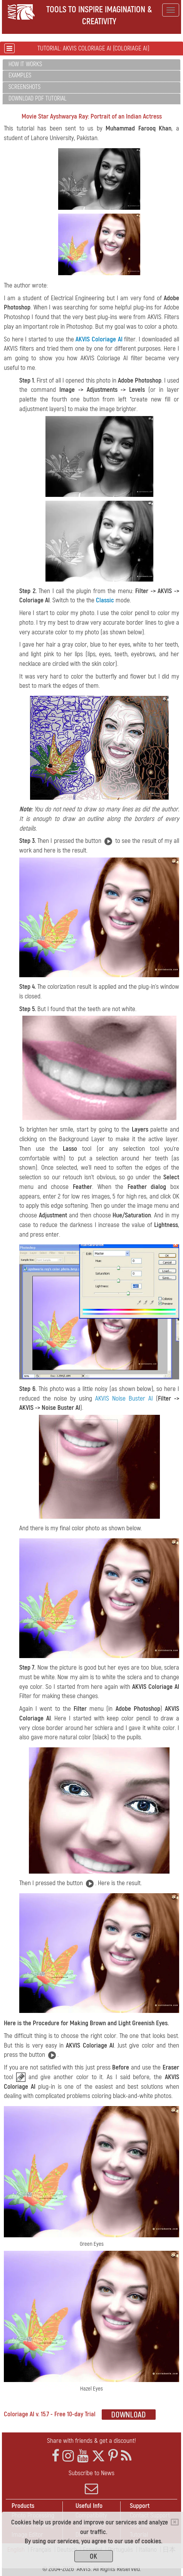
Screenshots (24, 87)
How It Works (25, 64)
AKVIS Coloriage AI (99, 339)
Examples (19, 75)
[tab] (91, 64)
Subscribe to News (91, 2482)
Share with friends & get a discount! (91, 2441)
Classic (105, 600)
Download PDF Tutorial (37, 98)
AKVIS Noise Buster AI (124, 1398)
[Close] (175, 2522)
